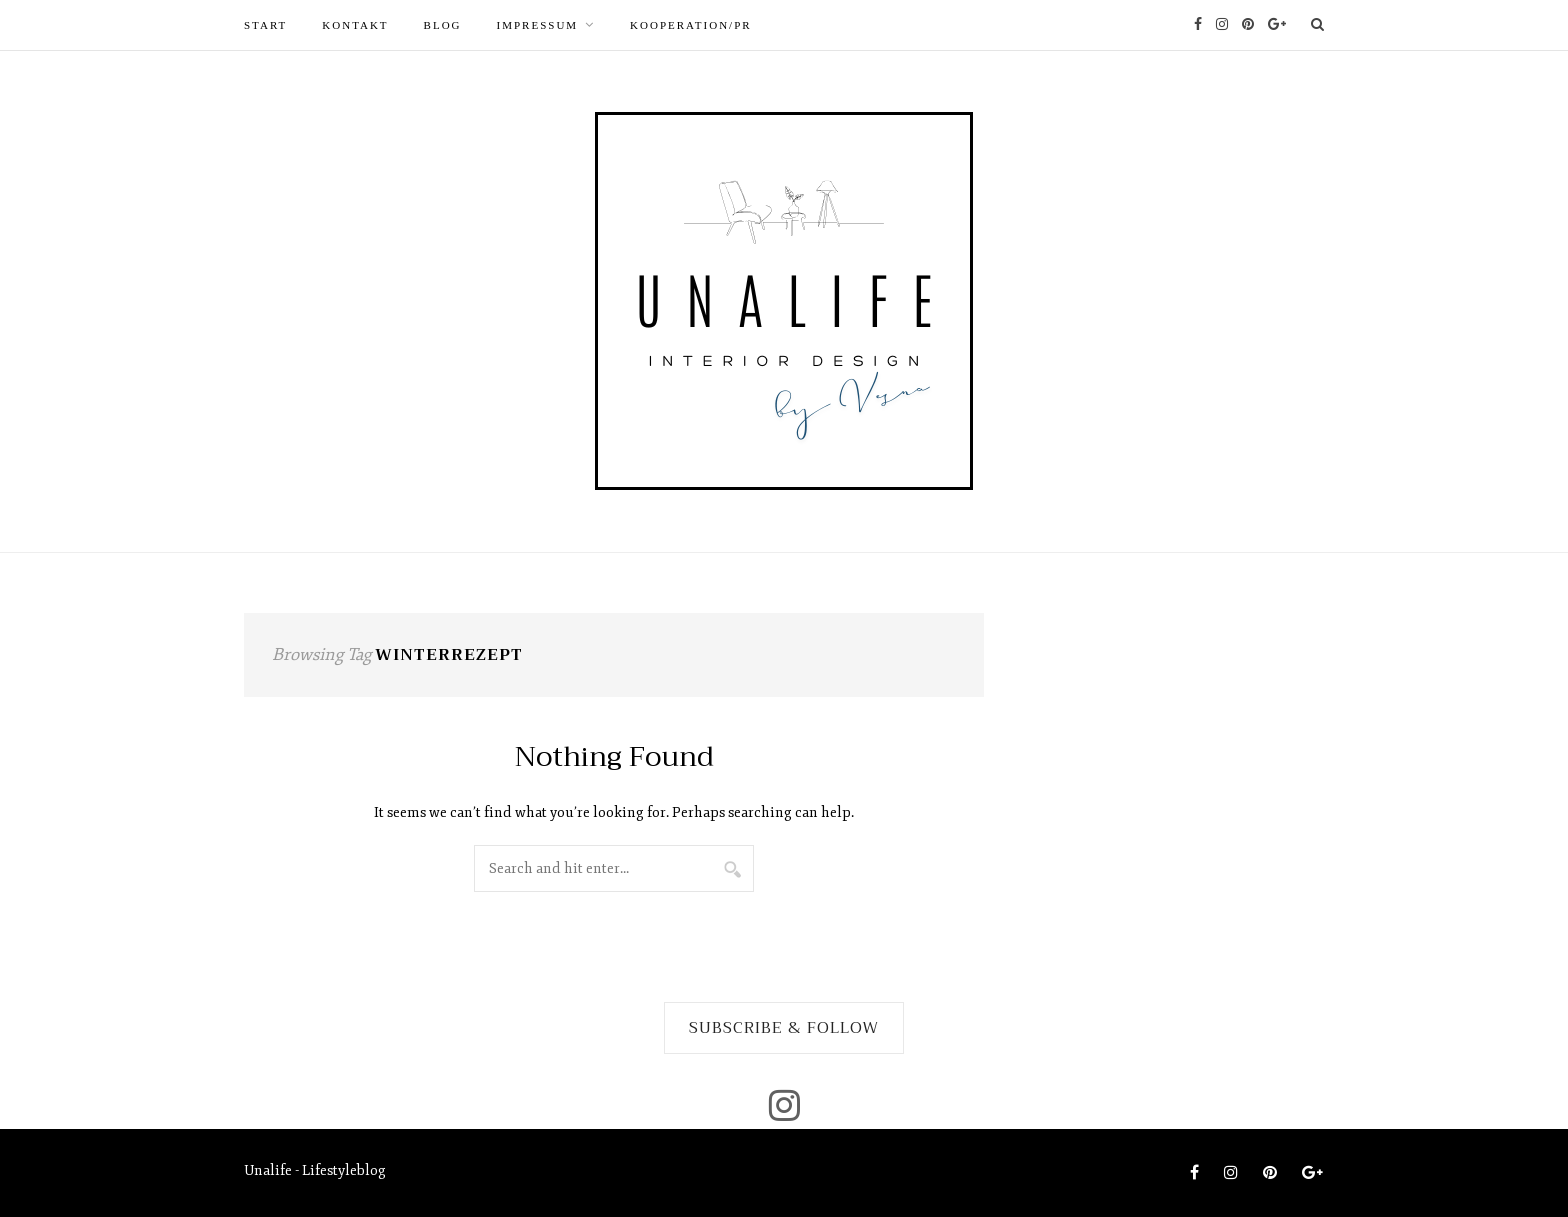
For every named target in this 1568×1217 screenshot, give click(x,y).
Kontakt (355, 25)
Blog (443, 25)
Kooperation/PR (691, 25)
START (265, 25)
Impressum (538, 25)
